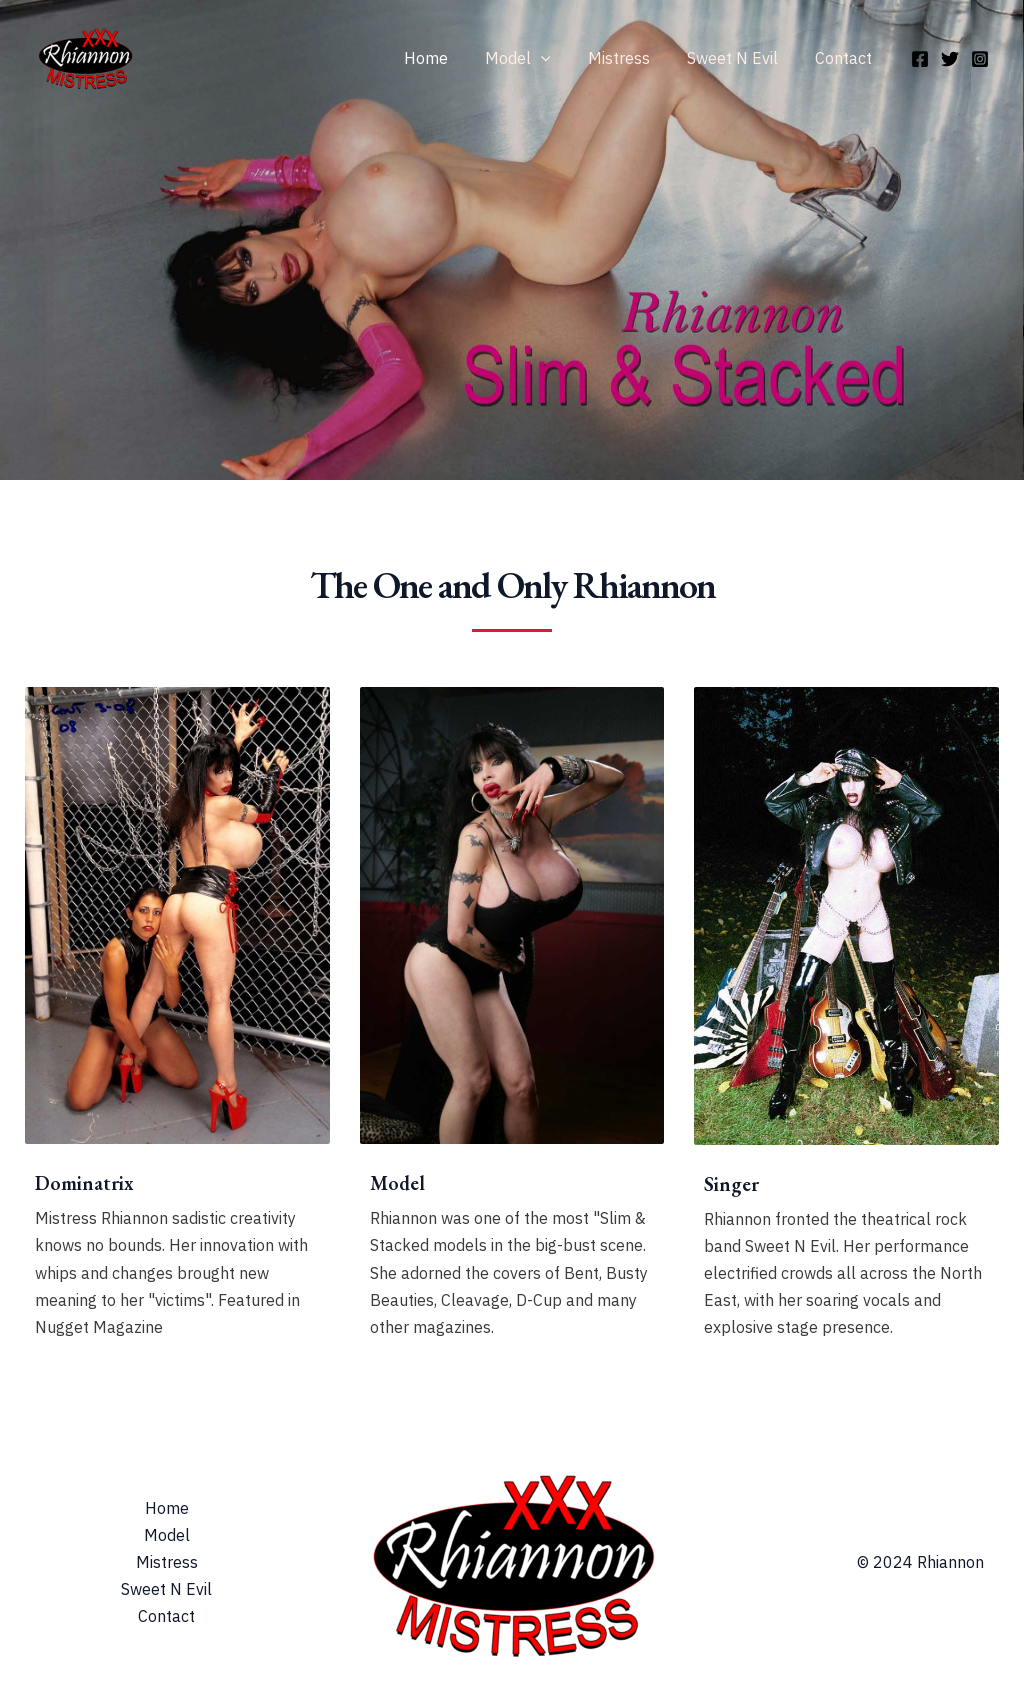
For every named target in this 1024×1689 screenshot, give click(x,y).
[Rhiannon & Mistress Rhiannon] (85, 56)
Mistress (632, 58)
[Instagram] (980, 59)
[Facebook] (920, 59)
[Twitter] (950, 59)
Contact (846, 58)
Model (536, 58)
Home (449, 58)
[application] (559, 58)
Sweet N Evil (740, 58)
